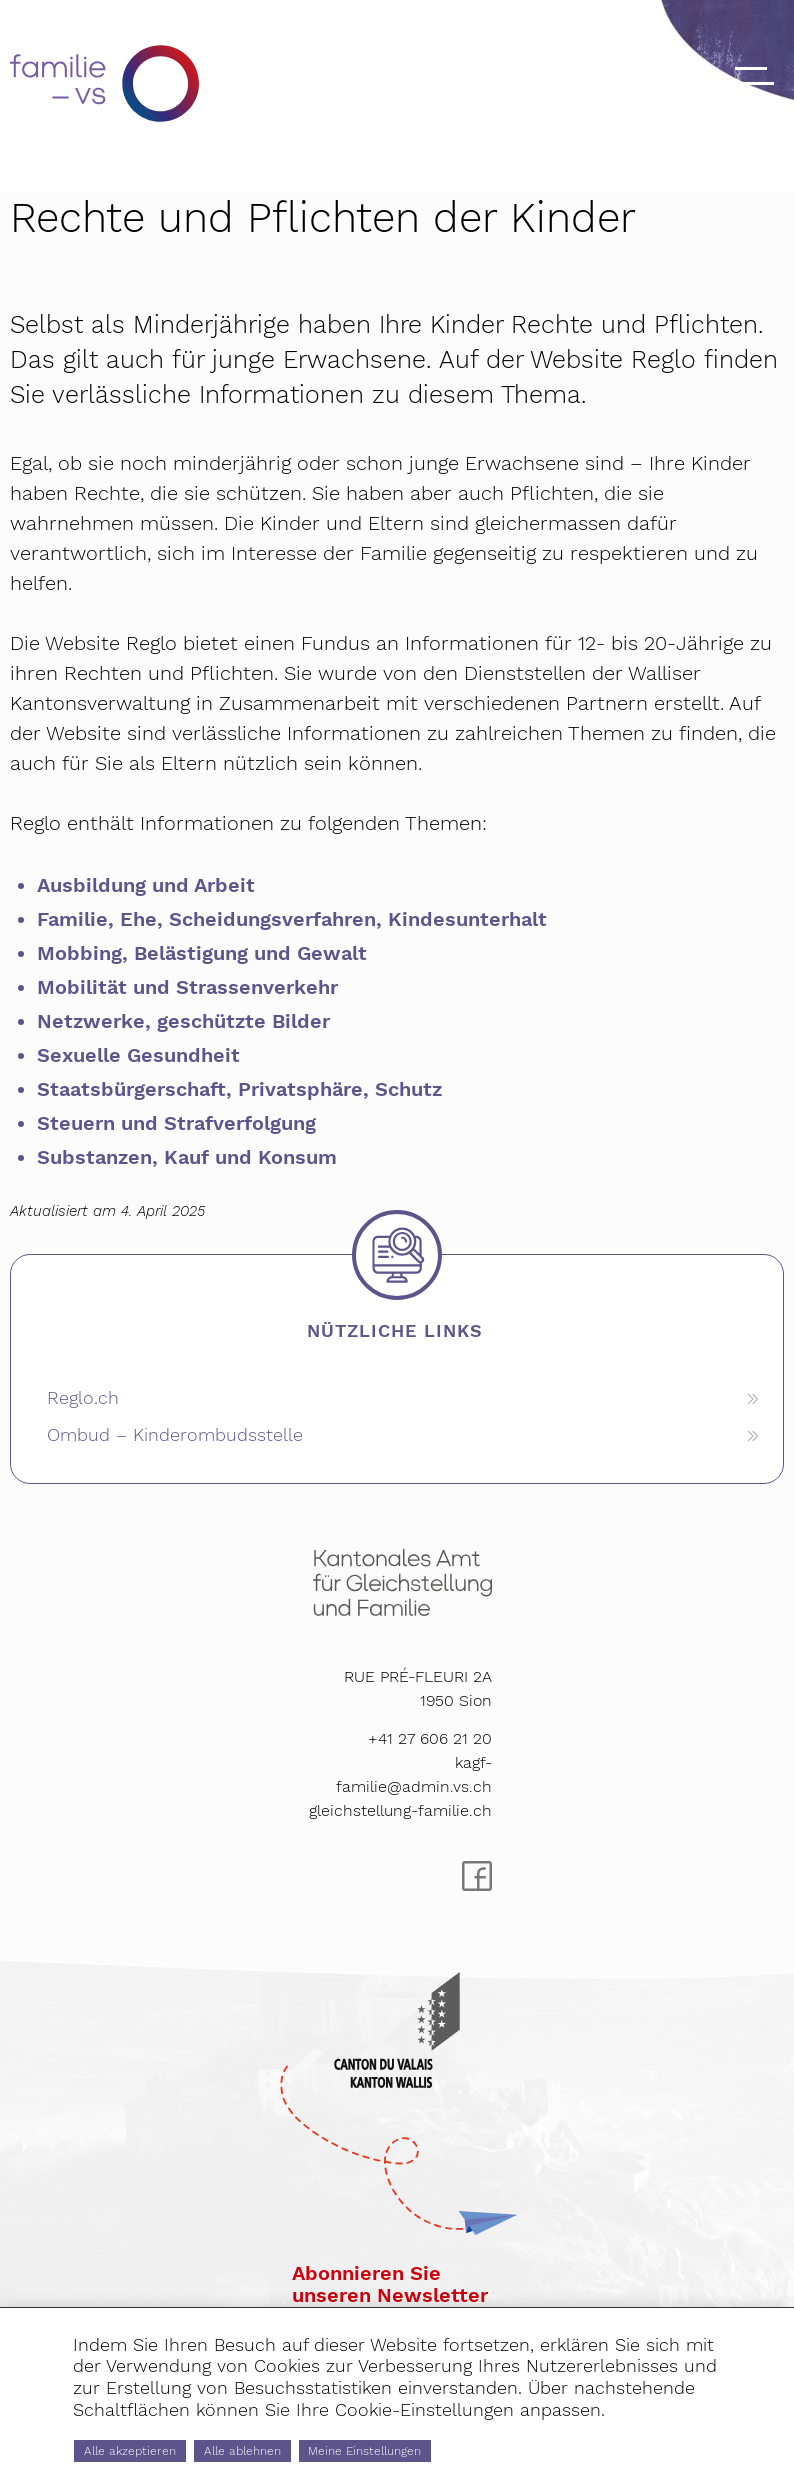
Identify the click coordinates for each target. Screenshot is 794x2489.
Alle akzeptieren (157, 2445)
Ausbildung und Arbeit (146, 885)
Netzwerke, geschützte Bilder (183, 1021)
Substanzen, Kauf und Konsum (187, 1157)
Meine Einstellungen (500, 2445)
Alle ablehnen (320, 2445)
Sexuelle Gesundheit (138, 1055)
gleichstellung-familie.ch (400, 1810)
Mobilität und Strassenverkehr (187, 987)
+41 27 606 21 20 (430, 1738)
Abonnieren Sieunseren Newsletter (390, 2284)
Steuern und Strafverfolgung (176, 1123)
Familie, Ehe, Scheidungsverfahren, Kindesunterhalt (292, 919)
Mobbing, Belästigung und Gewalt (202, 953)
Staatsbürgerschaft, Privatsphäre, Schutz (239, 1089)
